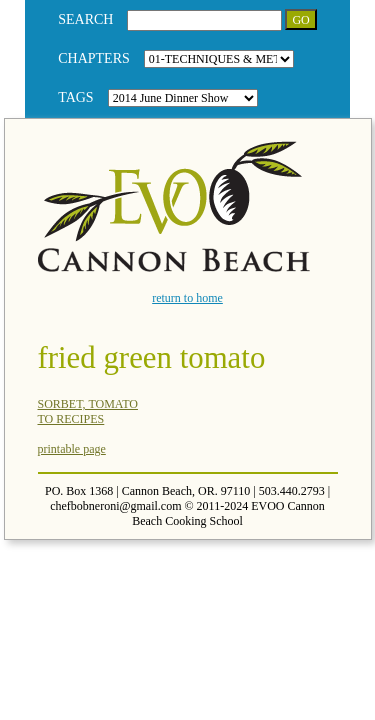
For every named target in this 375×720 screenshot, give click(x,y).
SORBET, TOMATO (88, 404)
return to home (187, 298)
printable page (72, 449)
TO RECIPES (71, 419)
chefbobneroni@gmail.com (115, 506)
